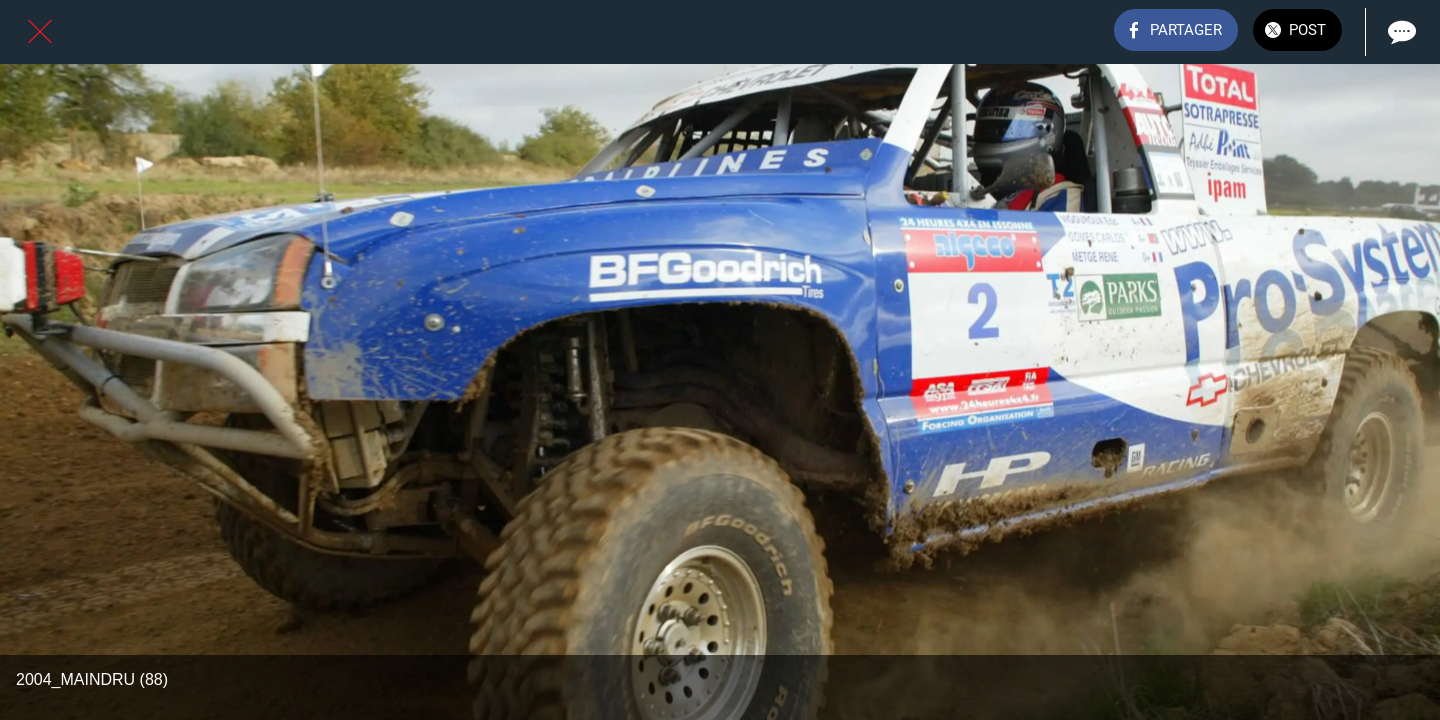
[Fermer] (40, 32)
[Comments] (1400, 32)
